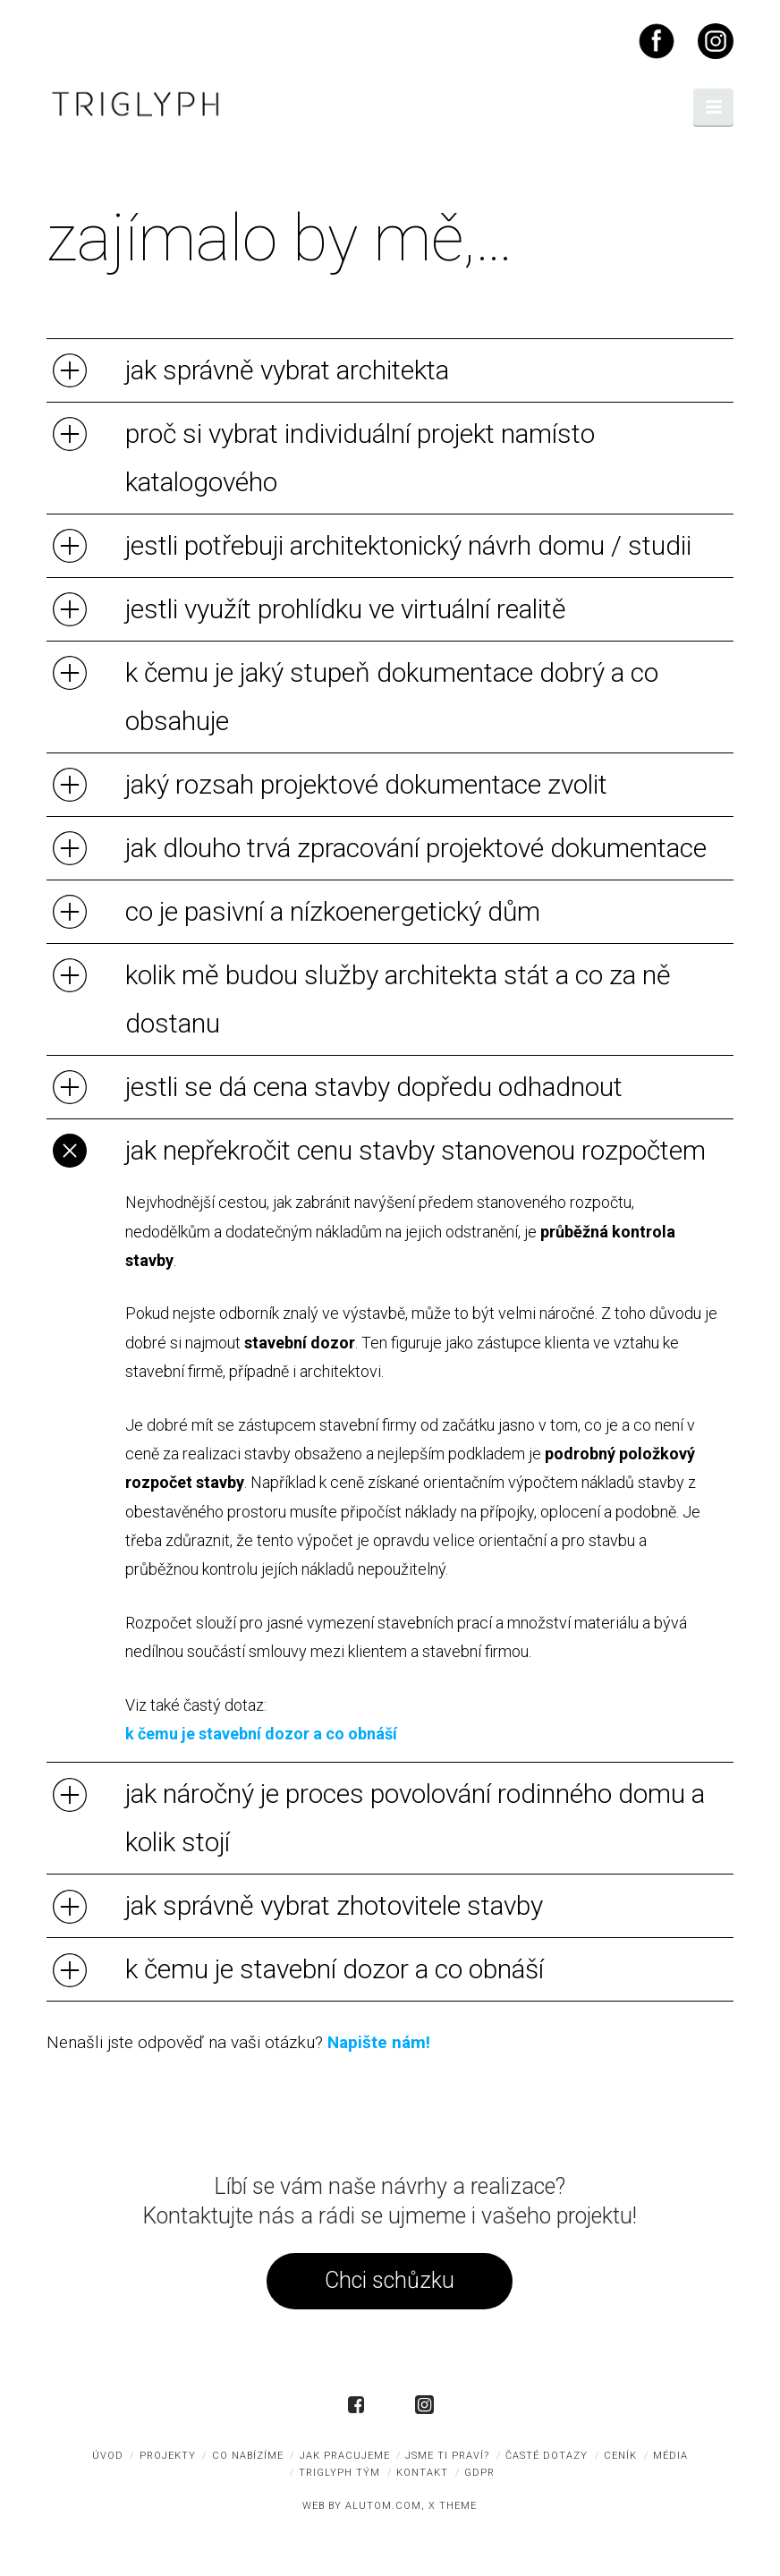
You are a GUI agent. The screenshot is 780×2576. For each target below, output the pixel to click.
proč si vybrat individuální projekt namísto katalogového (360, 457)
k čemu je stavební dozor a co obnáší (261, 1733)
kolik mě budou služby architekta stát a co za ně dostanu (398, 999)
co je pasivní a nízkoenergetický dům (332, 911)
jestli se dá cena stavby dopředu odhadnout (374, 1086)
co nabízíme (248, 2455)
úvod (107, 2455)
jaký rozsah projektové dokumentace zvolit (366, 784)
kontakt (422, 2472)
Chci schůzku (389, 2280)
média (670, 2455)
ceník (620, 2455)
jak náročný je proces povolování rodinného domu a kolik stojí (415, 1818)
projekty (168, 2455)
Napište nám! (378, 2042)
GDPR (479, 2472)
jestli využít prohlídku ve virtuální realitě (345, 609)
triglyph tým (339, 2472)
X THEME (452, 2506)
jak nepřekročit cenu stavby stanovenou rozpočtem (415, 1150)
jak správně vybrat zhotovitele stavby (334, 1905)
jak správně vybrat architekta (287, 370)
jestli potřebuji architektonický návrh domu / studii (408, 545)
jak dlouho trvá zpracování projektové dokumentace (416, 847)
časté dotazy (546, 2455)
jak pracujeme (345, 2455)
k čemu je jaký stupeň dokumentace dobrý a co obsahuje (391, 696)
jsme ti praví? (447, 2455)
